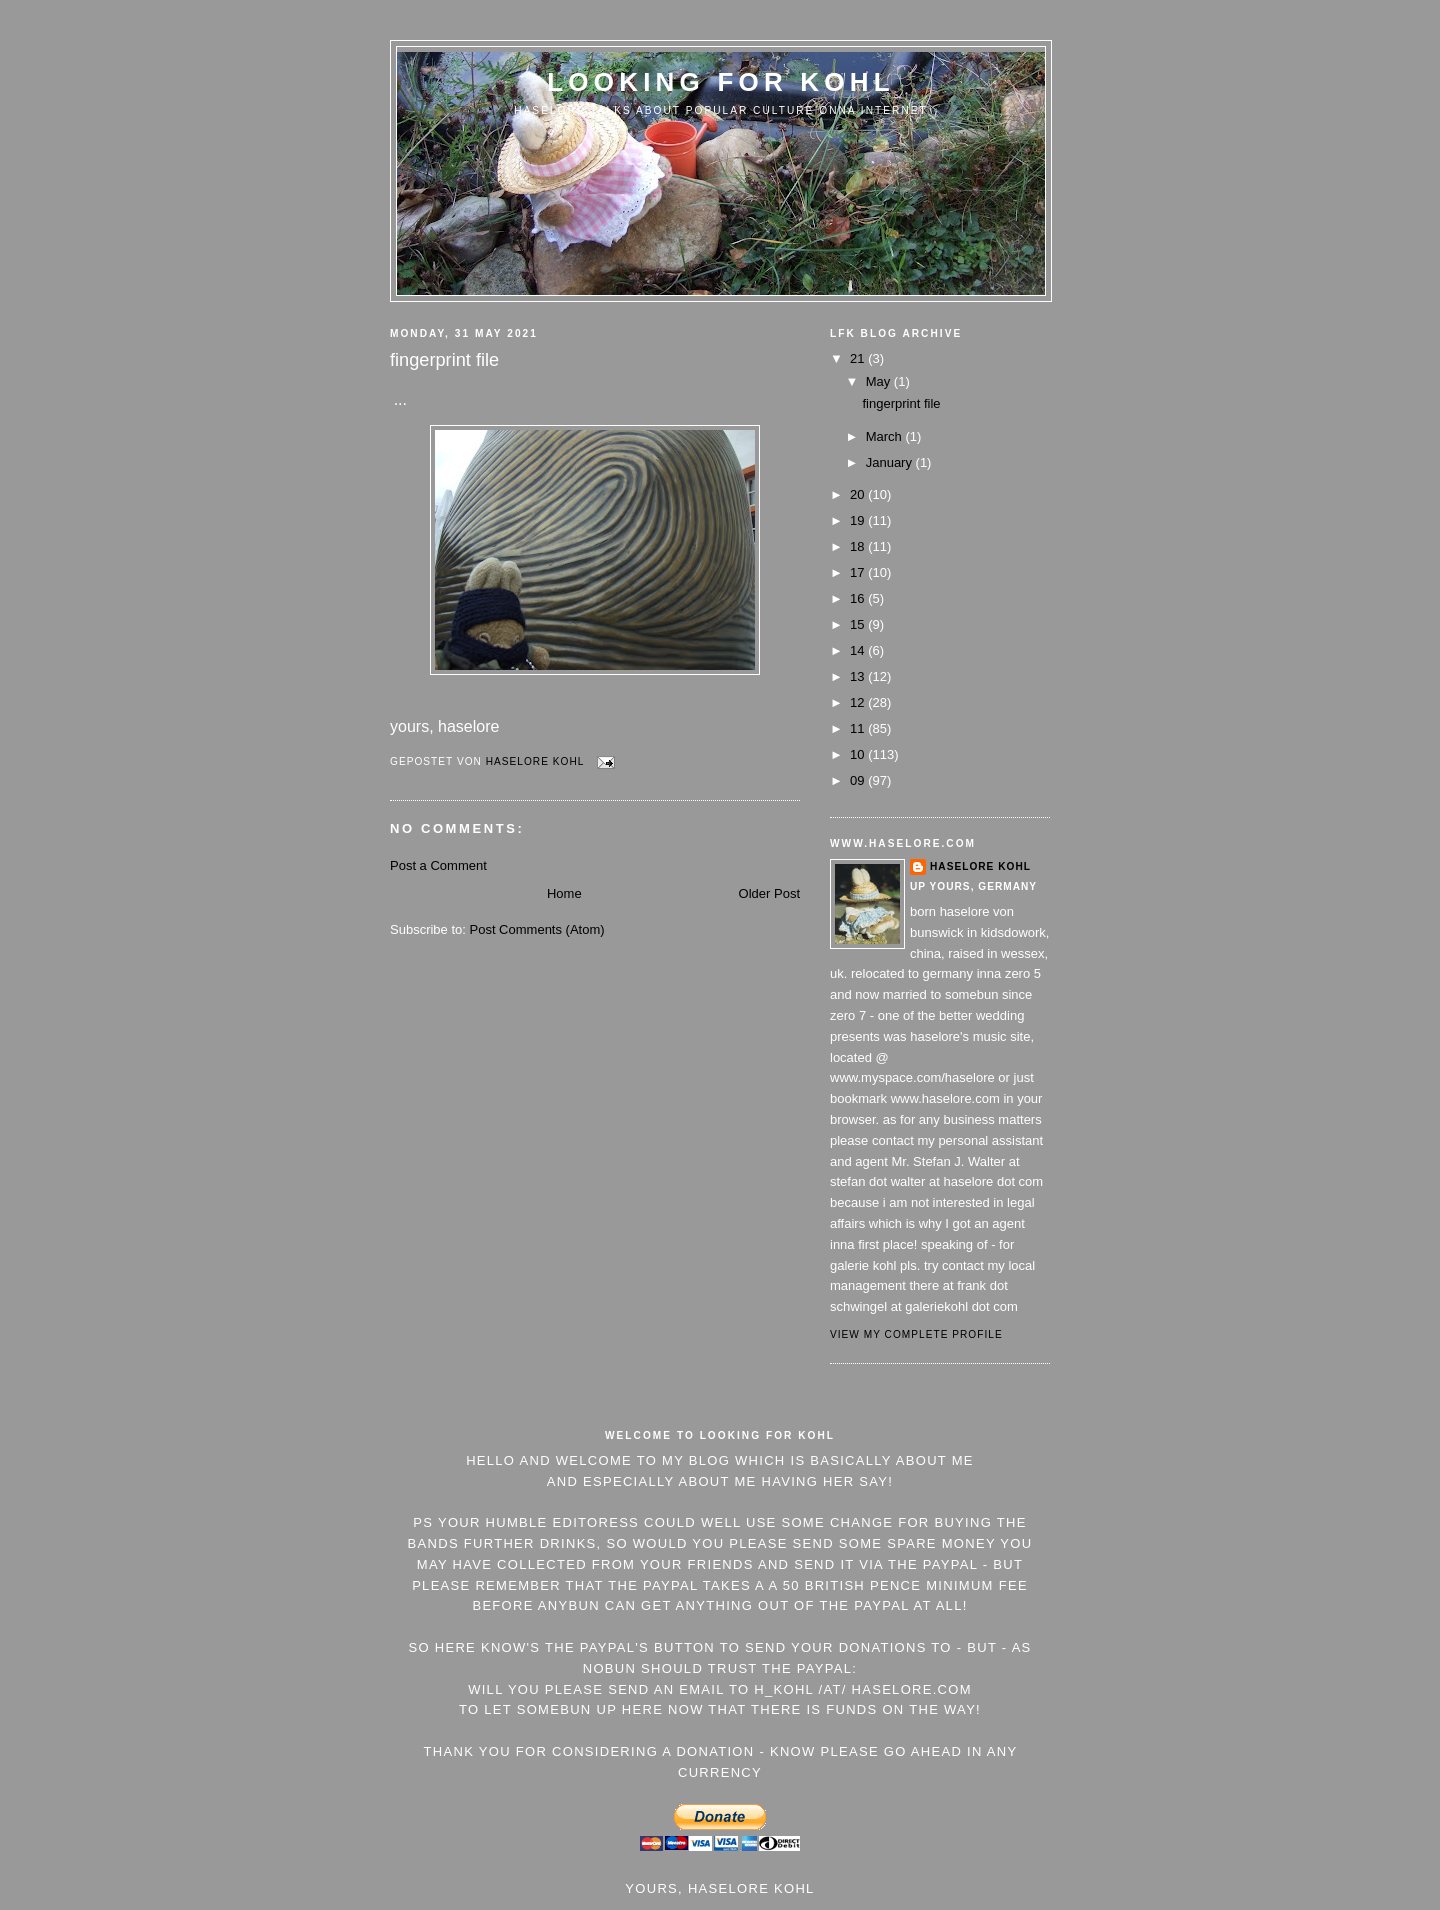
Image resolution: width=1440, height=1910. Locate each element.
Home (564, 893)
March (886, 436)
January (891, 462)
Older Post (769, 893)
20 (859, 494)
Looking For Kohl (721, 82)
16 (859, 598)
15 (859, 624)
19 (859, 520)
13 (859, 676)
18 (859, 546)
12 (859, 702)
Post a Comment (438, 865)
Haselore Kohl (980, 866)
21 (859, 358)
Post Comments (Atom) (537, 929)
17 (859, 572)
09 (859, 780)
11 (859, 728)
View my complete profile (916, 1334)
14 (859, 650)
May (880, 381)
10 (859, 754)
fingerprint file (901, 403)
